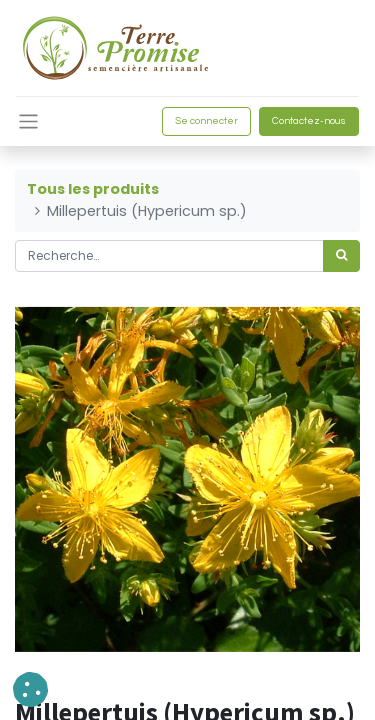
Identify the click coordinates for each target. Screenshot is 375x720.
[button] (30, 689)
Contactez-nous (309, 121)
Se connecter (206, 121)
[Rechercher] (341, 256)
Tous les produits (93, 189)
